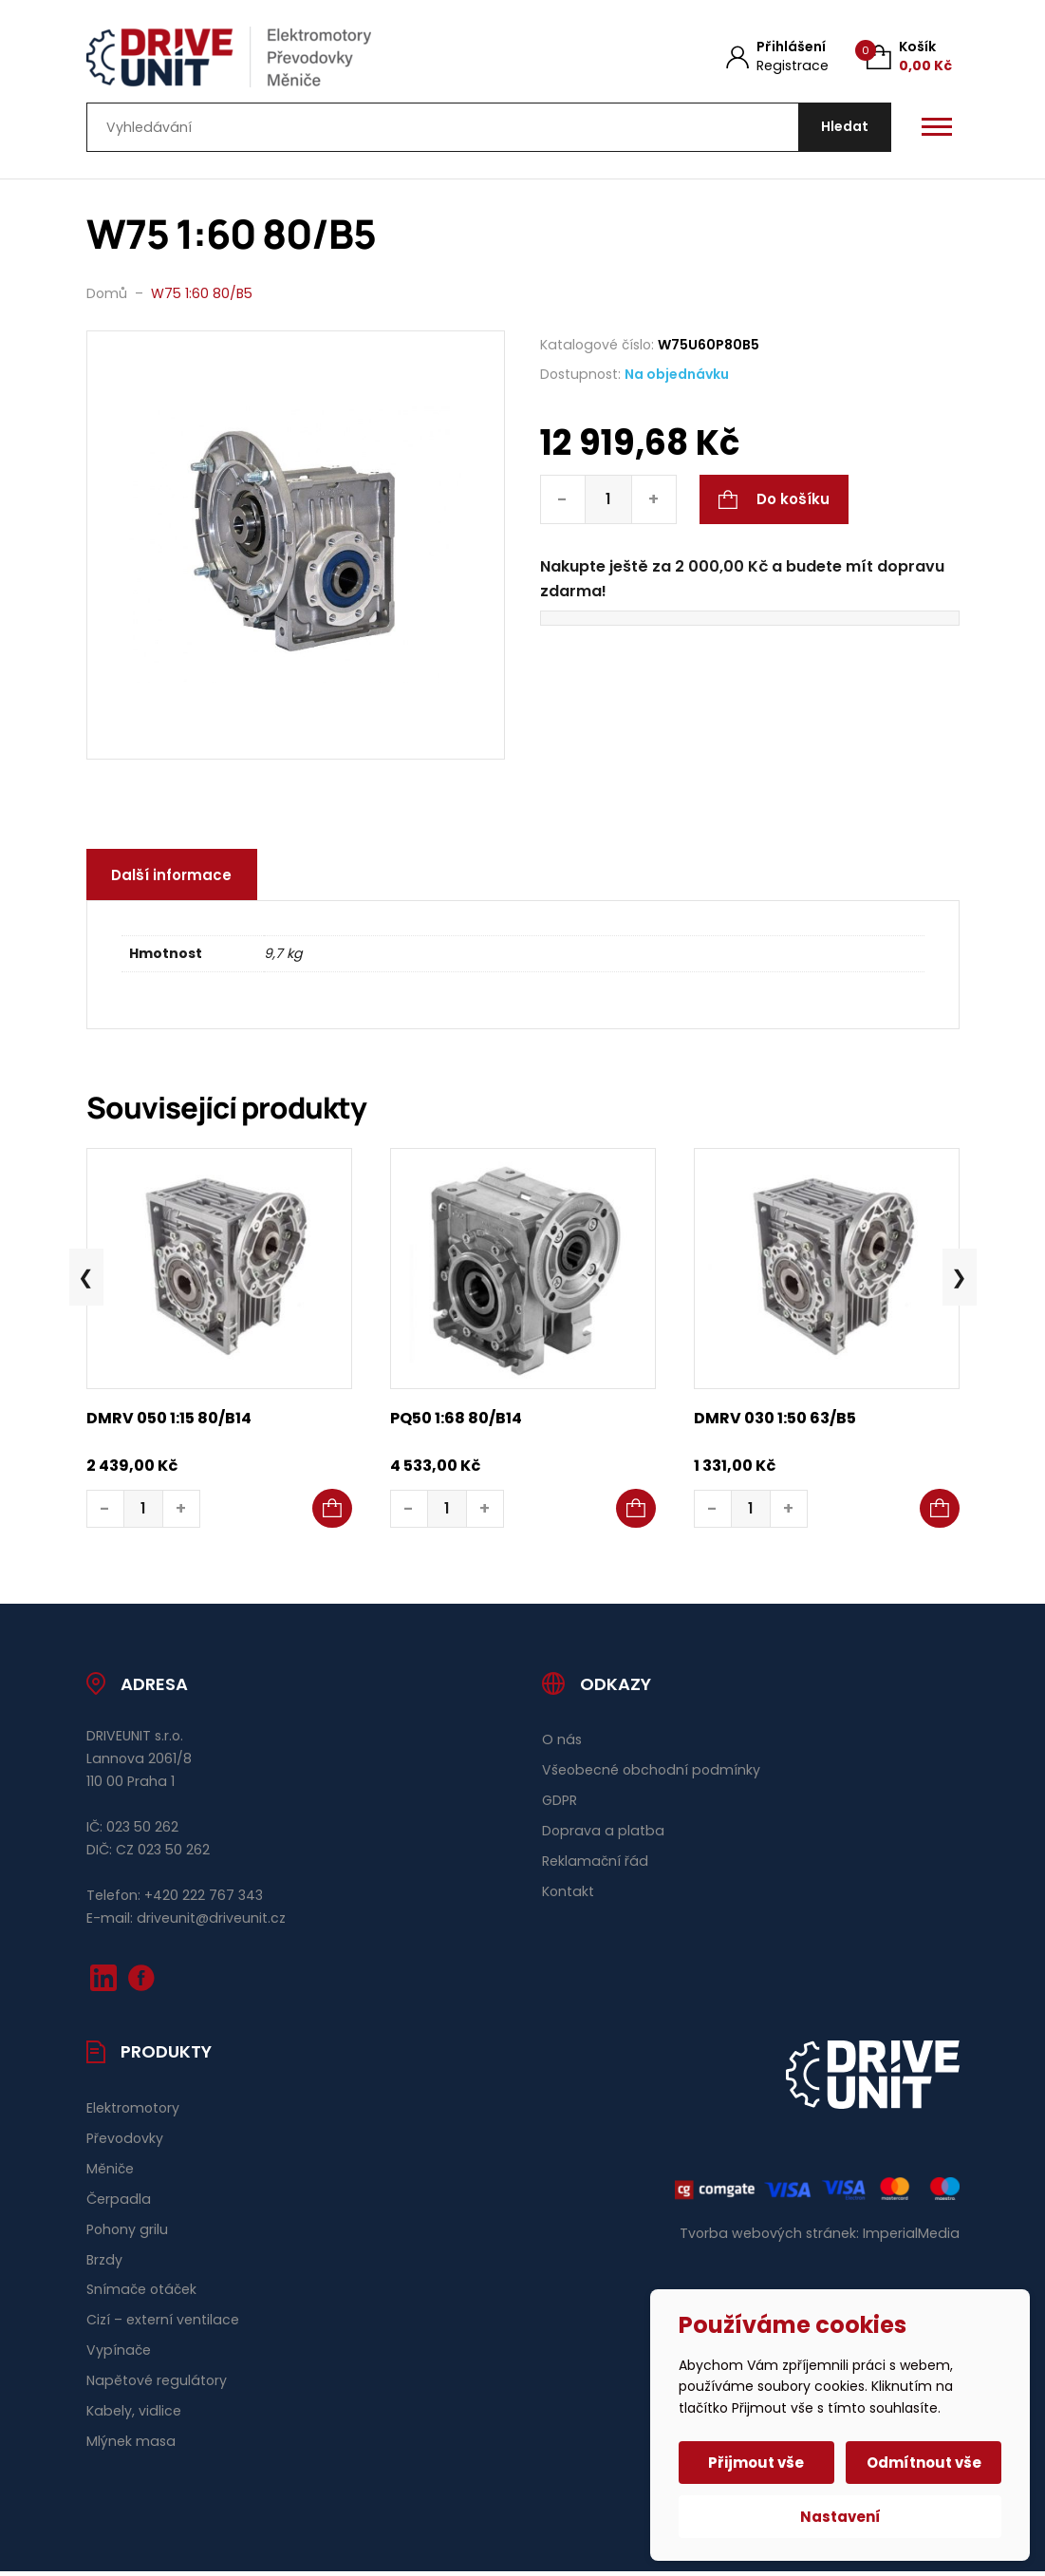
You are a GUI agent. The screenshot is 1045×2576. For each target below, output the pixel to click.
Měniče (110, 2172)
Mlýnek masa (131, 2445)
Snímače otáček (141, 2294)
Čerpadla (118, 2202)
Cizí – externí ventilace (162, 2324)
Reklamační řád (595, 1865)
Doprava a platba (603, 1835)
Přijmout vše (758, 2463)
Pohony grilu (127, 2233)
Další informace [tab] (174, 880)
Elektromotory (132, 2112)
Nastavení (840, 2517)
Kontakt (568, 1896)
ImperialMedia (911, 2237)
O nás (562, 1744)
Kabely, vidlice (133, 2415)
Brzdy (104, 2263)
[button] (332, 1513)
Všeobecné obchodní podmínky (651, 1774)
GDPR (559, 1805)
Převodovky (124, 2143)
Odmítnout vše (923, 2463)
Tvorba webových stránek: (769, 2237)
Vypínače (118, 2354)
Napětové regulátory (156, 2385)
